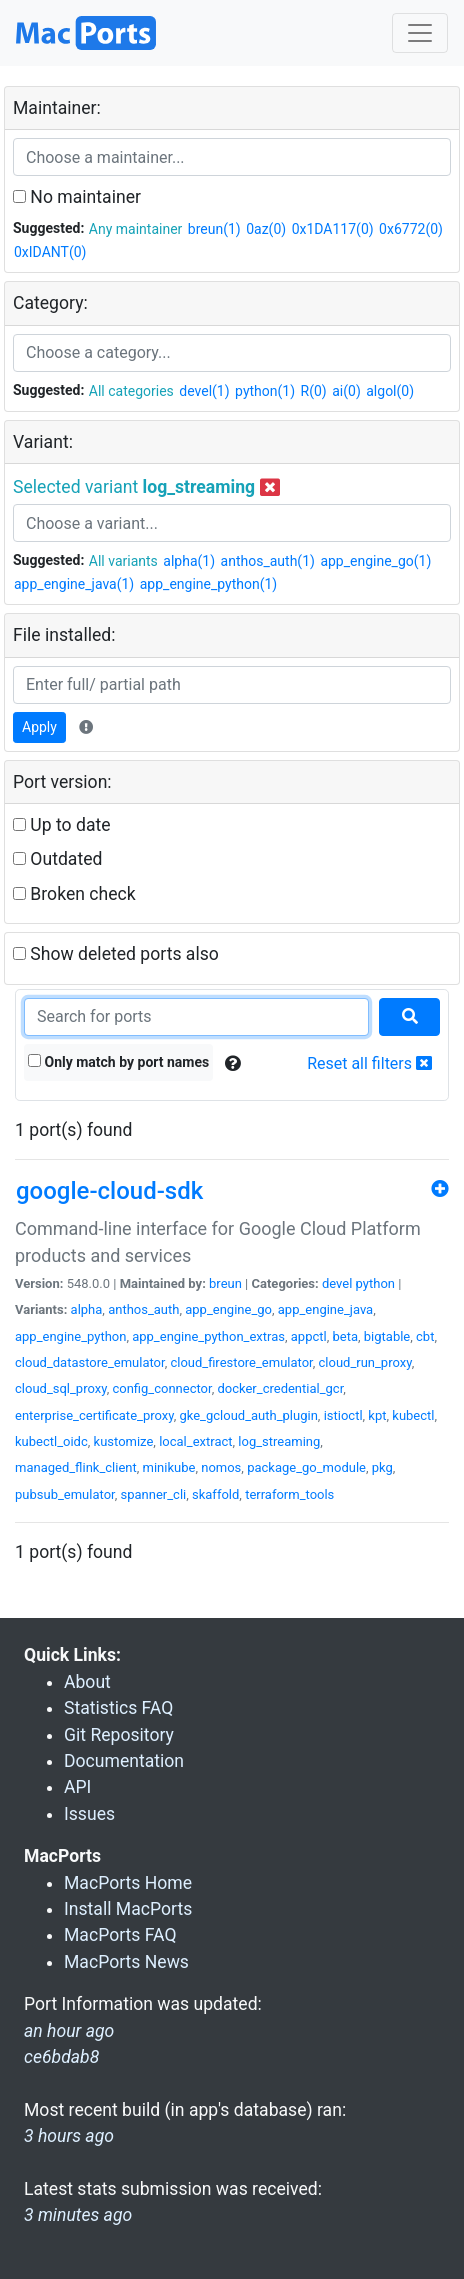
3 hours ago (69, 2136)
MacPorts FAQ (120, 1935)
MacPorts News (126, 1962)
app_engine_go (228, 1309)
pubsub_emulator (65, 1494)
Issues (89, 1814)
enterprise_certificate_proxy (94, 1415)
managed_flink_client (76, 1467)
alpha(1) (189, 561)
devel (337, 1283)
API (77, 1787)
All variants (123, 561)
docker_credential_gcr (280, 1388)
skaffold (215, 1494)
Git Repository (119, 1735)
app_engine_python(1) (209, 584)
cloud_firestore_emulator (241, 1362)
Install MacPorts (128, 1909)
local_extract (195, 1441)
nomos (221, 1467)
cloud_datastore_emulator (90, 1362)
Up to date (62, 825)
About (87, 1682)
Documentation (124, 1761)
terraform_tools (289, 1494)
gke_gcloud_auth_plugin (248, 1415)
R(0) (314, 391)
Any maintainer (136, 229)
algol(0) (390, 391)
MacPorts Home (128, 1883)
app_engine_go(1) (375, 561)
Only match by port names (118, 1062)
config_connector (161, 1388)
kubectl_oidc (51, 1441)
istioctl (343, 1415)
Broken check (74, 894)
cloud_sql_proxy (61, 1388)
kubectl (413, 1415)
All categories (131, 391)
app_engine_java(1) (74, 584)
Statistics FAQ (118, 1708)
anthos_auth (143, 1309)
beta (345, 1336)
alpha (87, 1309)
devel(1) (204, 391)
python (375, 1283)
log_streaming (279, 1441)
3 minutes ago (78, 2215)
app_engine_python (70, 1336)
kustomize (124, 1441)
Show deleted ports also (116, 954)
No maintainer (77, 197)
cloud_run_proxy (365, 1362)
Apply (39, 727)
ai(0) (346, 391)
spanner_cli (153, 1494)
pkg (382, 1467)
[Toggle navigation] (420, 33)
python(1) (265, 391)
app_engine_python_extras (208, 1336)
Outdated (57, 859)
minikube (169, 1467)
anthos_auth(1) (268, 561)
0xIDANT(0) (50, 252)
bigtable (387, 1336)
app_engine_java (325, 1309)
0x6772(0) (411, 229)
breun (225, 1283)
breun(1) (214, 229)
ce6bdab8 (61, 2057)
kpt (377, 1415)
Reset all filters (369, 1063)
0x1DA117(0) (333, 229)
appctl (309, 1336)
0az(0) (266, 229)
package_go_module (306, 1467)
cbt (425, 1336)
